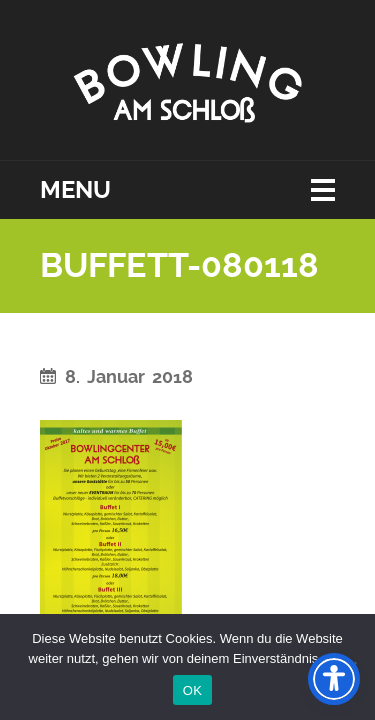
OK (192, 690)
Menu (75, 190)
